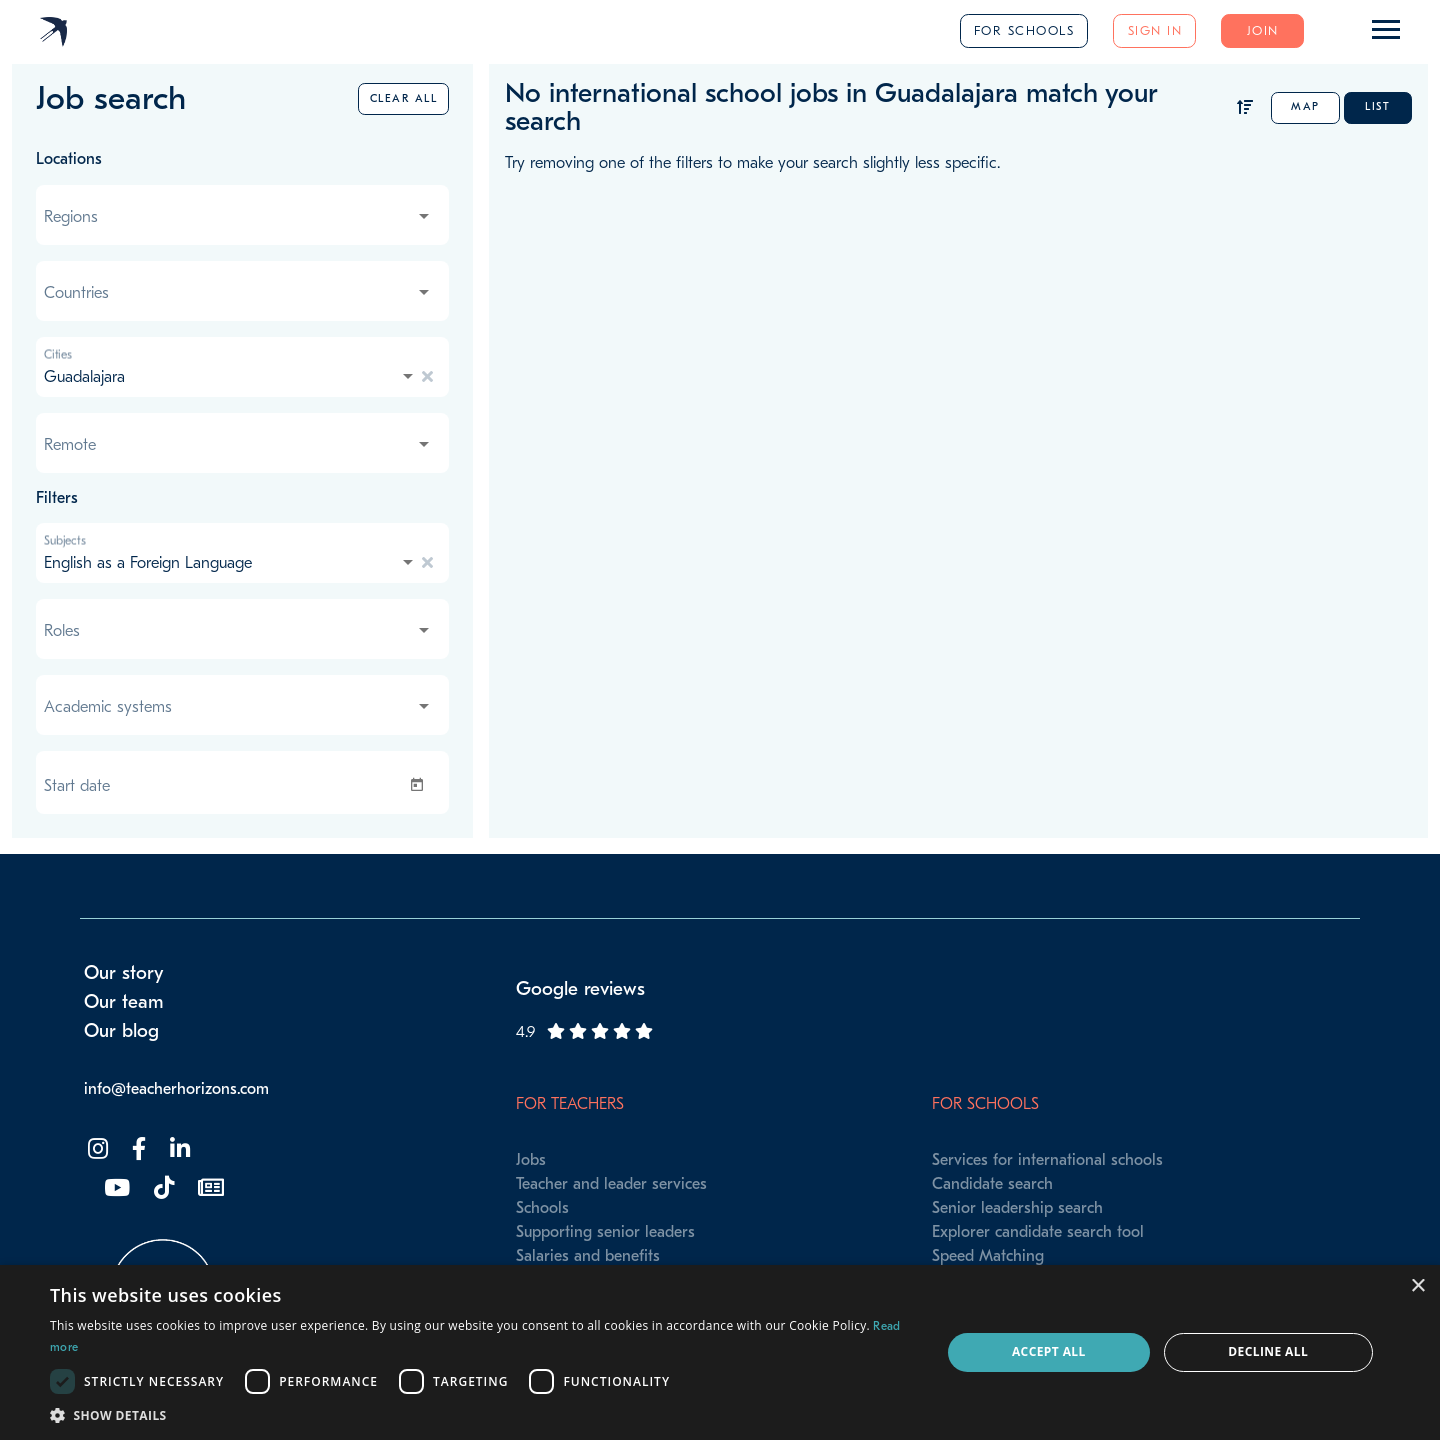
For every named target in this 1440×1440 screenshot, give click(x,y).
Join (1263, 30)
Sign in (1155, 30)
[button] (482, 1415)
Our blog (121, 1031)
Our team (124, 1002)
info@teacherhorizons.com (176, 1089)
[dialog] (720, 1352)
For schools (1024, 30)
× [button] (1417, 1286)
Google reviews (580, 989)
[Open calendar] (421, 785)
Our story (124, 973)
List (1377, 106)
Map (1305, 106)
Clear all (404, 98)
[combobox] (238, 217)
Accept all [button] (1049, 1351)
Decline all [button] (1268, 1351)
